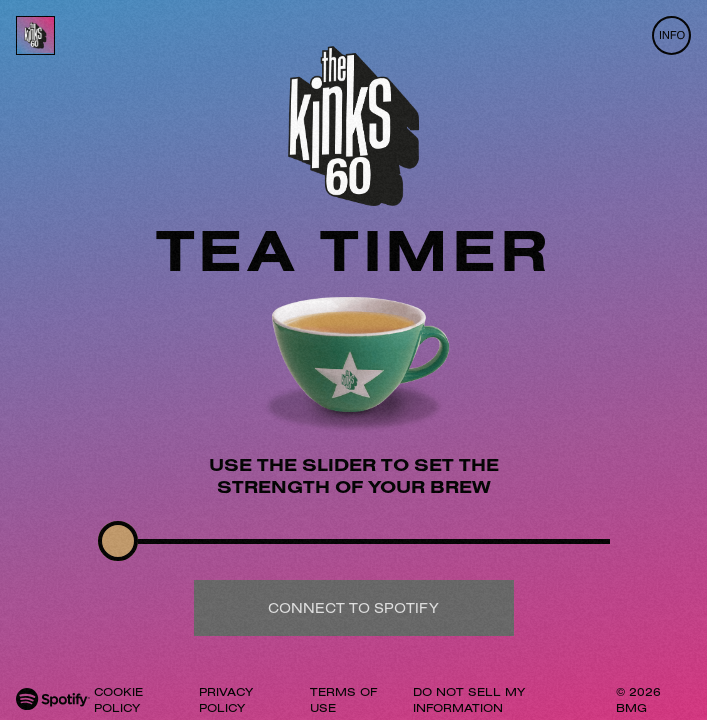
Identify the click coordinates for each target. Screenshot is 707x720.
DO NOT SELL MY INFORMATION (469, 699)
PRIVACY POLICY (226, 699)
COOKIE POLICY (118, 699)
